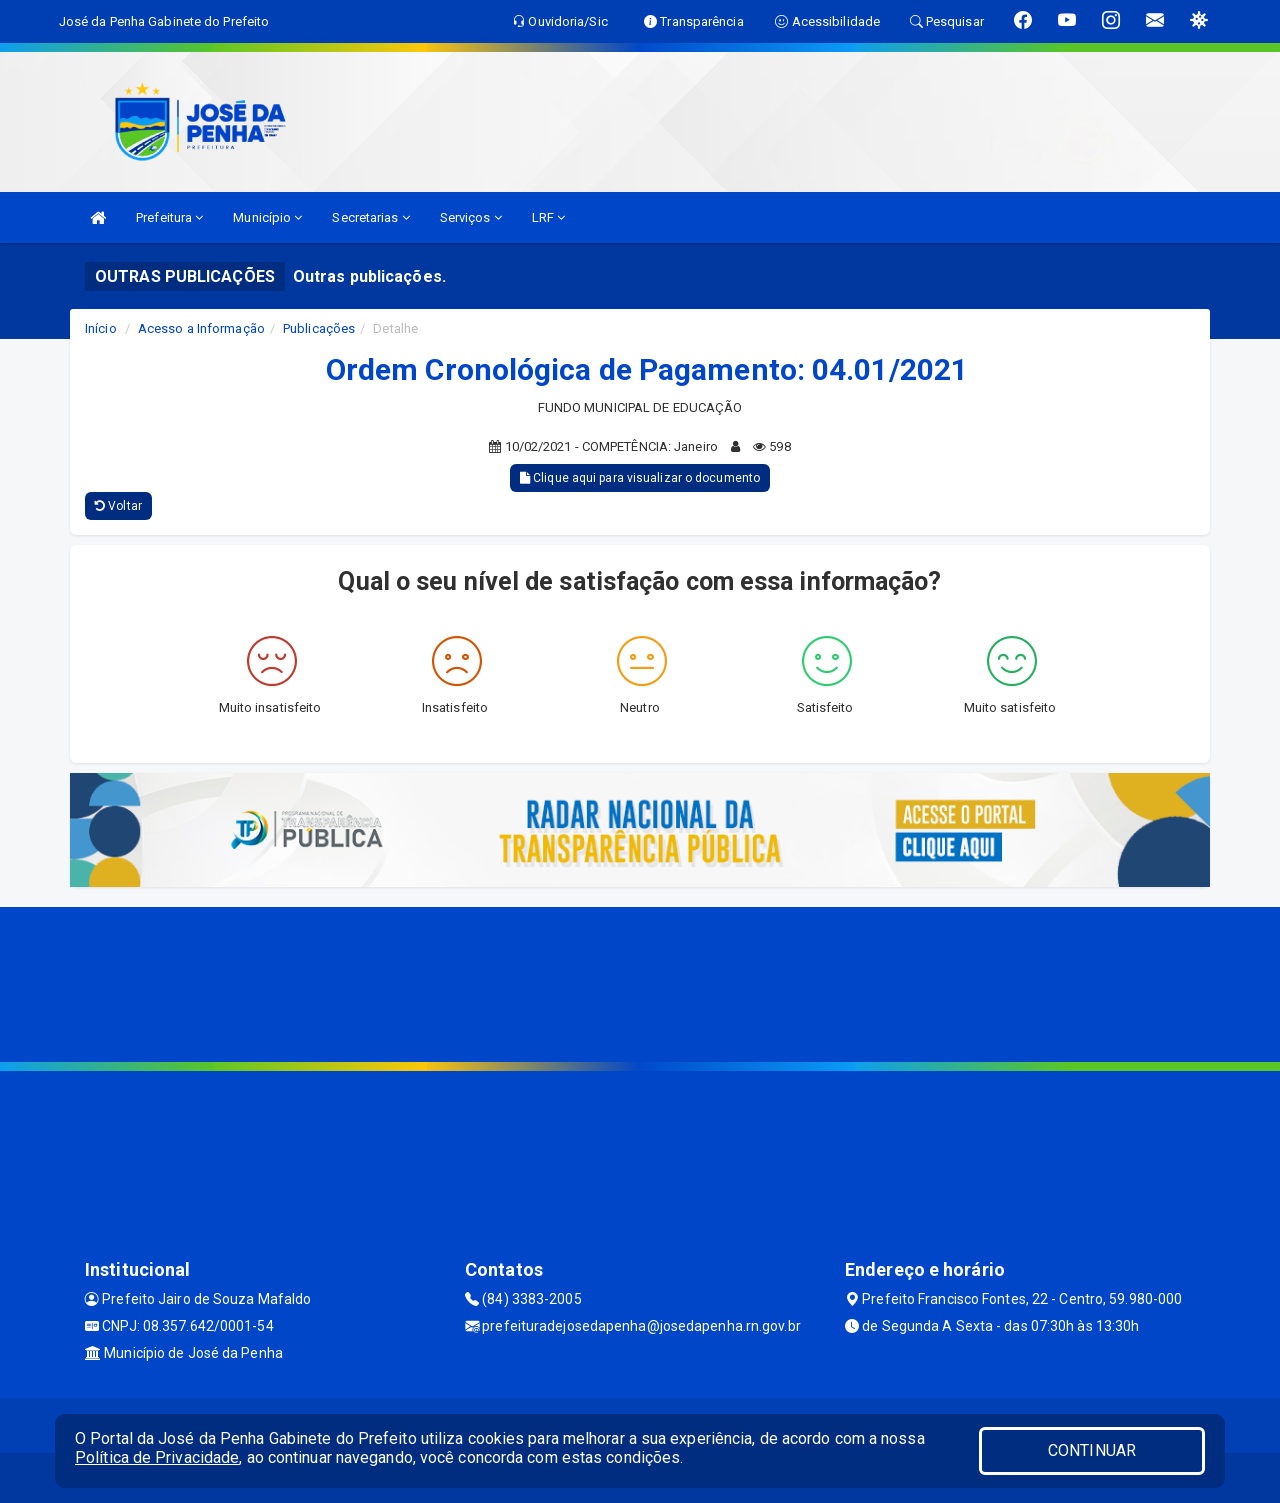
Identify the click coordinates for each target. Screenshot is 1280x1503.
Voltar (118, 506)
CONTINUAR (1092, 1450)
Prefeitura (169, 217)
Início (101, 328)
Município (267, 217)
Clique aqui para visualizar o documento (640, 478)
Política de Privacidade (157, 1457)
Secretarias (370, 217)
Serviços (471, 217)
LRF (549, 217)
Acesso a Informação (201, 328)
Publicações (319, 328)
